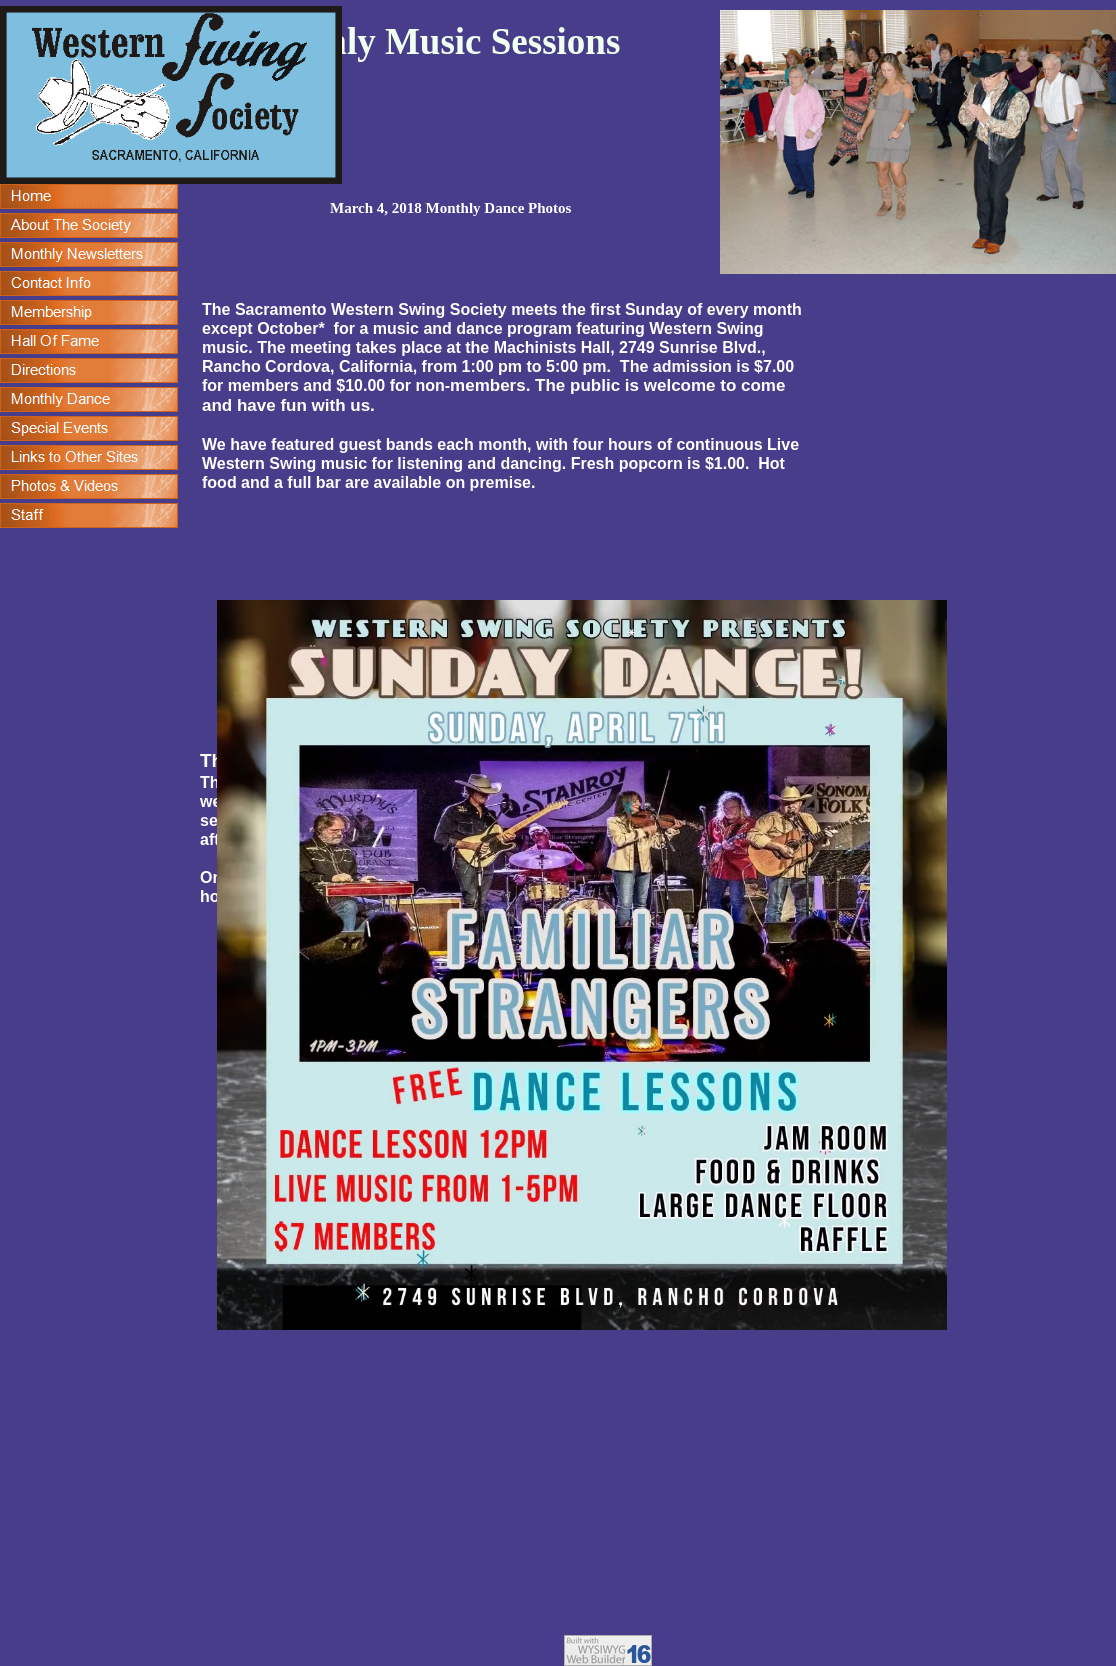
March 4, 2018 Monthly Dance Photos (450, 208)
